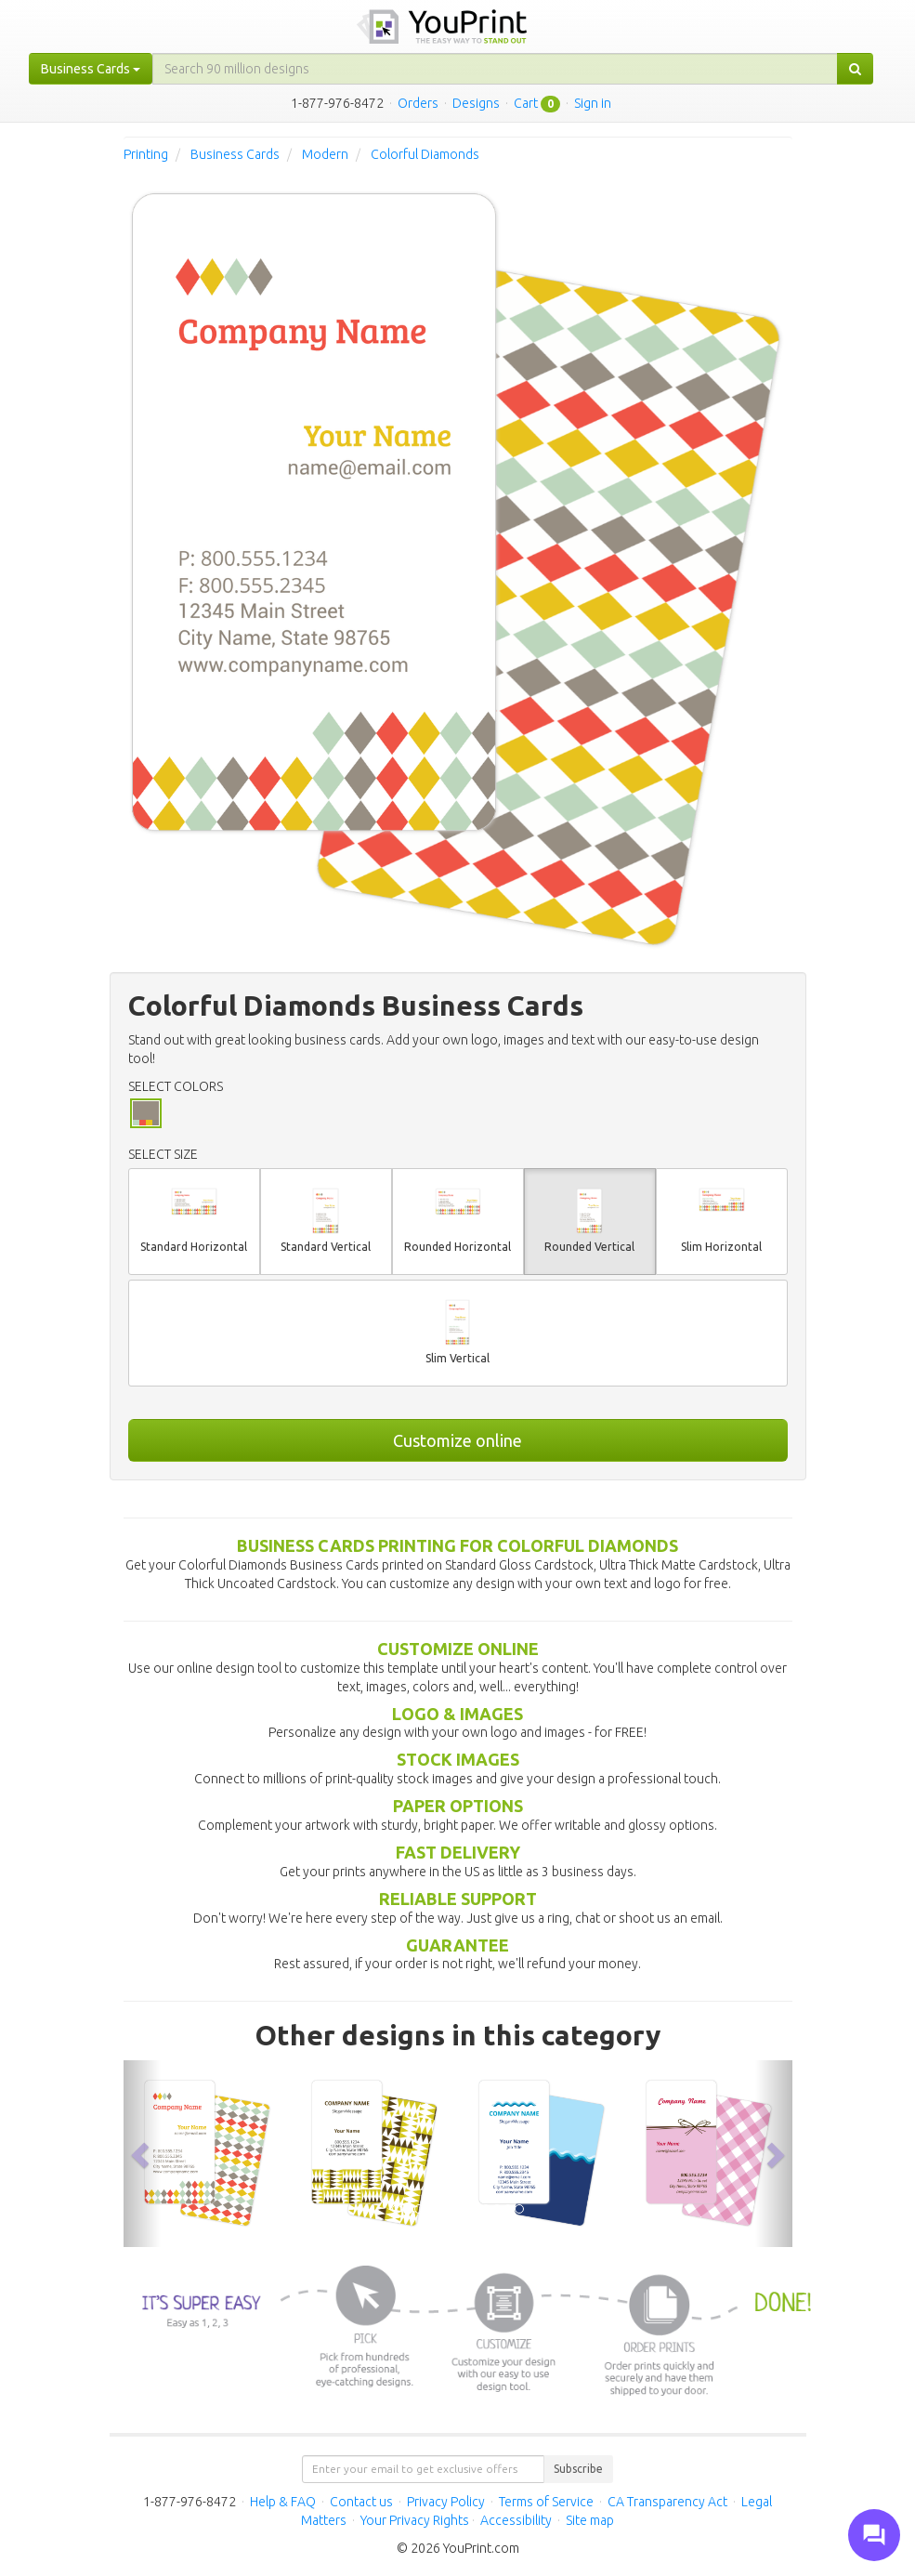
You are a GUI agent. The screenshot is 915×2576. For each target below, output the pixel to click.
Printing (146, 154)
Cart (526, 103)
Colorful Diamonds (425, 154)
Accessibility (516, 2520)
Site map (590, 2520)
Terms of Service (546, 2501)
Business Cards (235, 154)
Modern (325, 154)
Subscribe (578, 2469)
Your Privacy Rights (414, 2520)
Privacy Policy (446, 2501)
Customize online (457, 1440)
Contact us (361, 2501)
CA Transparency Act (667, 2501)
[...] (495, 69)
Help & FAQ (283, 2501)
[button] (142, 2153)
